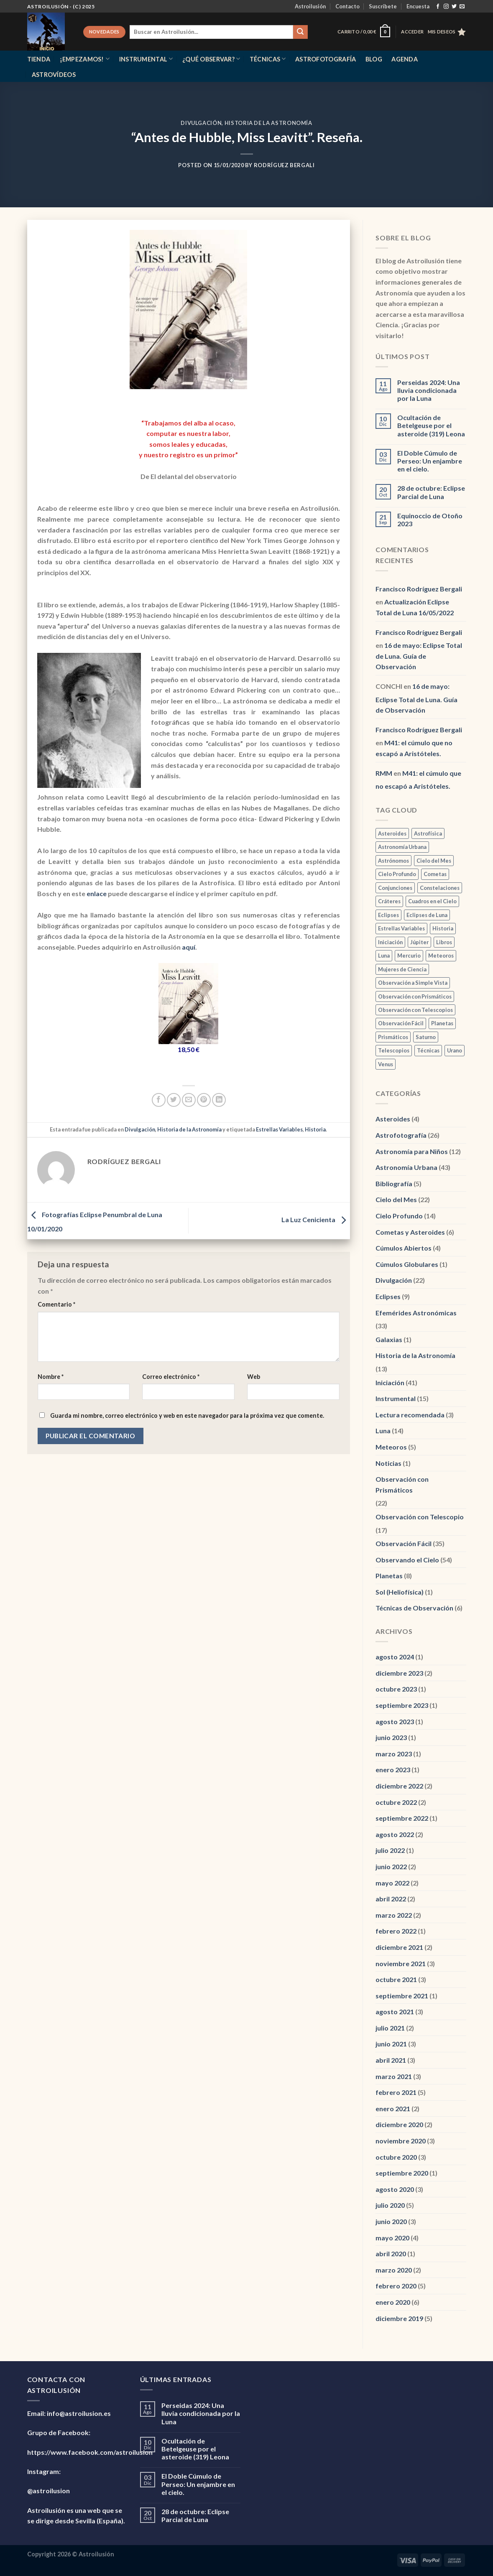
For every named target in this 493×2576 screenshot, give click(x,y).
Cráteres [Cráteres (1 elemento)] (389, 901)
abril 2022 (390, 1899)
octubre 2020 (396, 2157)
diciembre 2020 (399, 2124)
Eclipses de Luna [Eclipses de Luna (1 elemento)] (426, 915)
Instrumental (146, 59)
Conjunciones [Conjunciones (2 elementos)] (395, 887)
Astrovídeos (54, 74)
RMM (383, 773)
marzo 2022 (393, 1915)
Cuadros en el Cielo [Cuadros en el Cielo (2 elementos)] (432, 901)
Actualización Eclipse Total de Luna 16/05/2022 (414, 607)
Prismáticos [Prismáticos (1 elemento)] (393, 1037)
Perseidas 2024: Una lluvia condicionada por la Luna (428, 390)
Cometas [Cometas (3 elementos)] (435, 874)
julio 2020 (390, 2205)
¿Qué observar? (211, 59)
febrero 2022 (395, 1931)
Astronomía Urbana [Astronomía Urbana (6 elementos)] (402, 846)
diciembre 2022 (399, 1786)
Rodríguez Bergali (284, 165)
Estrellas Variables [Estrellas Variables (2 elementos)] (401, 928)
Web (253, 1376)
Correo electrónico (170, 1376)
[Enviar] (300, 32)
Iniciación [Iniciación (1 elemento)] (390, 942)
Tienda (39, 59)
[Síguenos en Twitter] (454, 7)
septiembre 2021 (401, 1996)
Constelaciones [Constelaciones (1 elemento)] (440, 887)
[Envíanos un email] (462, 7)
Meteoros (391, 1447)
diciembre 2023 (399, 1673)
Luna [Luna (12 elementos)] (384, 955)
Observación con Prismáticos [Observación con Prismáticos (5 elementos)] (415, 996)
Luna (383, 1431)
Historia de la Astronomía (268, 123)
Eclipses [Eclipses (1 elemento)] (388, 915)
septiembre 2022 (401, 1818)
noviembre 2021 (400, 1963)
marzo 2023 (393, 1754)
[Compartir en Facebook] (159, 1100)
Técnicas (268, 59)
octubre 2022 (396, 1802)
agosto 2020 (394, 2189)
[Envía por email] (189, 1100)
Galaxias (388, 1339)
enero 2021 (392, 2108)
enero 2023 (392, 1769)
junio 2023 (391, 1737)
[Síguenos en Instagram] (446, 7)
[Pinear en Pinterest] (204, 1100)
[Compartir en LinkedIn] (219, 1100)
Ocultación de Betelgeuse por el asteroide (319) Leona (431, 425)
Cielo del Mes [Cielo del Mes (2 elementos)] (433, 860)
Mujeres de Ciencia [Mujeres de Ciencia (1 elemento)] (402, 969)
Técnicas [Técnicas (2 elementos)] (428, 1050)
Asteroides (392, 1119)
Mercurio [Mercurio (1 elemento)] (409, 955)
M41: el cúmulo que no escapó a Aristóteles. (413, 748)
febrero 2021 (395, 2092)
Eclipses (388, 1296)
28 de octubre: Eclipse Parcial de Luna (431, 492)
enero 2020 (392, 2302)
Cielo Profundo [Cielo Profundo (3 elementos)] (397, 874)
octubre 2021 (396, 1979)
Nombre (51, 1376)
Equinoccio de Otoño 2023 (429, 519)
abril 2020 (390, 2254)
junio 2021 (391, 2044)
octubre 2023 (396, 1689)
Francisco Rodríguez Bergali (418, 589)
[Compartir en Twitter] (174, 1100)
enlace (97, 893)
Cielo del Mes (396, 1199)
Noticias (388, 1463)
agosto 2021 (394, 2011)
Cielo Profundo (399, 1216)
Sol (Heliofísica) (399, 1592)
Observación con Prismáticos (402, 1484)
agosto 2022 (394, 1834)
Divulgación (201, 123)
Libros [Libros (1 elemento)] (444, 942)
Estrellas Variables (279, 1129)
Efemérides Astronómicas (416, 1313)
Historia (315, 1129)
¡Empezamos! (85, 59)
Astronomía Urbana (406, 1167)
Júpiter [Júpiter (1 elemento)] (419, 942)
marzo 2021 (393, 2076)
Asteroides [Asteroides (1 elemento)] (392, 833)
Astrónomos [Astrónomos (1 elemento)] (393, 860)
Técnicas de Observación (414, 1608)
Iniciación (389, 1382)
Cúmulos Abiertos (403, 1248)
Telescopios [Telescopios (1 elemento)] (393, 1050)
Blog (373, 59)
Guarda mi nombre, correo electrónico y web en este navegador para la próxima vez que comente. (187, 1415)
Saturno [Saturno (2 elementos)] (426, 1037)
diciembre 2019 (399, 2318)
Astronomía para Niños (411, 1151)
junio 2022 (391, 1866)
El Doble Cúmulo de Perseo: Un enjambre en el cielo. (429, 461)
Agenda (404, 59)
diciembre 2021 (399, 1947)
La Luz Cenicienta (315, 1220)
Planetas (389, 1576)
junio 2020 (391, 2221)
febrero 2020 (395, 2286)
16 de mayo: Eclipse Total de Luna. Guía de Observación (418, 655)
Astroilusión (310, 6)
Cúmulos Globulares (406, 1264)
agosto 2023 (394, 1721)
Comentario (56, 1304)
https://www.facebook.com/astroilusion (90, 2452)
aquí (188, 947)
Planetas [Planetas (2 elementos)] (442, 1023)
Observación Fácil (403, 1543)
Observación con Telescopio (419, 1517)
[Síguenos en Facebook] (437, 7)
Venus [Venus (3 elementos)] (385, 1064)
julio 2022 (390, 1850)
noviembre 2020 (400, 2141)
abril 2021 (390, 2060)
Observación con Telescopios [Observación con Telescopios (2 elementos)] (415, 1009)
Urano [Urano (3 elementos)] (454, 1050)
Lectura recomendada (409, 1415)
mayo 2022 (392, 1883)
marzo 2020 (393, 2270)
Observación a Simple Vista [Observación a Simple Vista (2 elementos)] (412, 982)
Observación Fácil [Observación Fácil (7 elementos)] (401, 1023)
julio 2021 (390, 2028)
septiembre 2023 (401, 1705)
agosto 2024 (394, 1657)
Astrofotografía (325, 59)
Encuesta (417, 6)
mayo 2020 (392, 2238)
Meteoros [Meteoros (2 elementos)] (441, 955)
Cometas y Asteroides (410, 1232)
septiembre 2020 (401, 2173)
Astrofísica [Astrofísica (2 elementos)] (428, 833)
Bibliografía (393, 1183)
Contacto (347, 6)
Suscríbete (383, 6)
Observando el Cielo (407, 1560)
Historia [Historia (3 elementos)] (442, 928)
